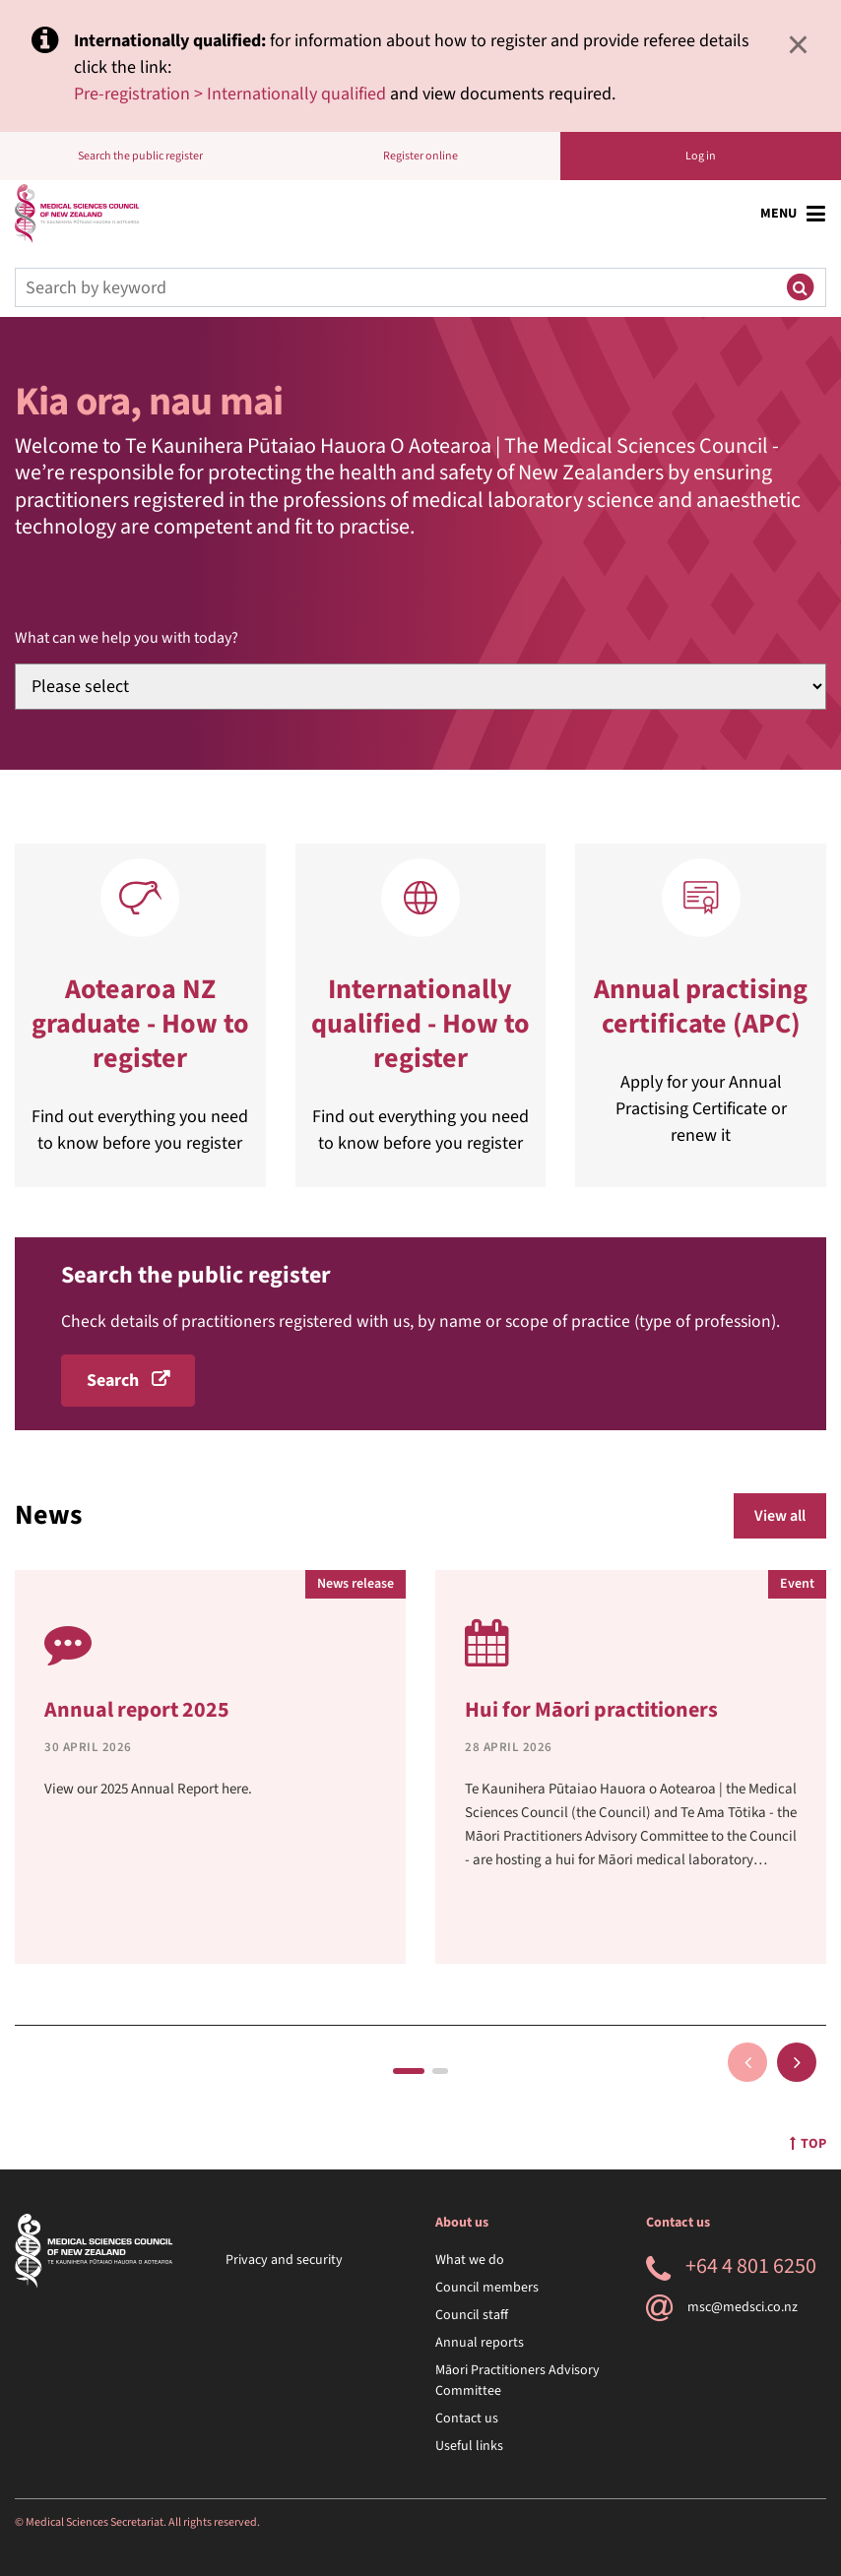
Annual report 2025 (136, 1710)
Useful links (469, 2446)
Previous (747, 2062)
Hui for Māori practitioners (591, 1710)
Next (796, 2062)
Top (808, 2144)
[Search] (395, 287)
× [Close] (798, 44)
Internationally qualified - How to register (420, 1024)
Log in (700, 156)
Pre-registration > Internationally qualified (230, 94)
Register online (420, 156)
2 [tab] (440, 2071)
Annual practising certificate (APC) (701, 1006)
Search (113, 1380)
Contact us (466, 2418)
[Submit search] (799, 287)
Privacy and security (284, 2260)
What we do (469, 2260)
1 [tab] (408, 2071)
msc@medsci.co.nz (722, 2307)
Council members (487, 2287)
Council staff (471, 2315)
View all (780, 1516)
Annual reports (479, 2343)
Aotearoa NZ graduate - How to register (140, 1024)
